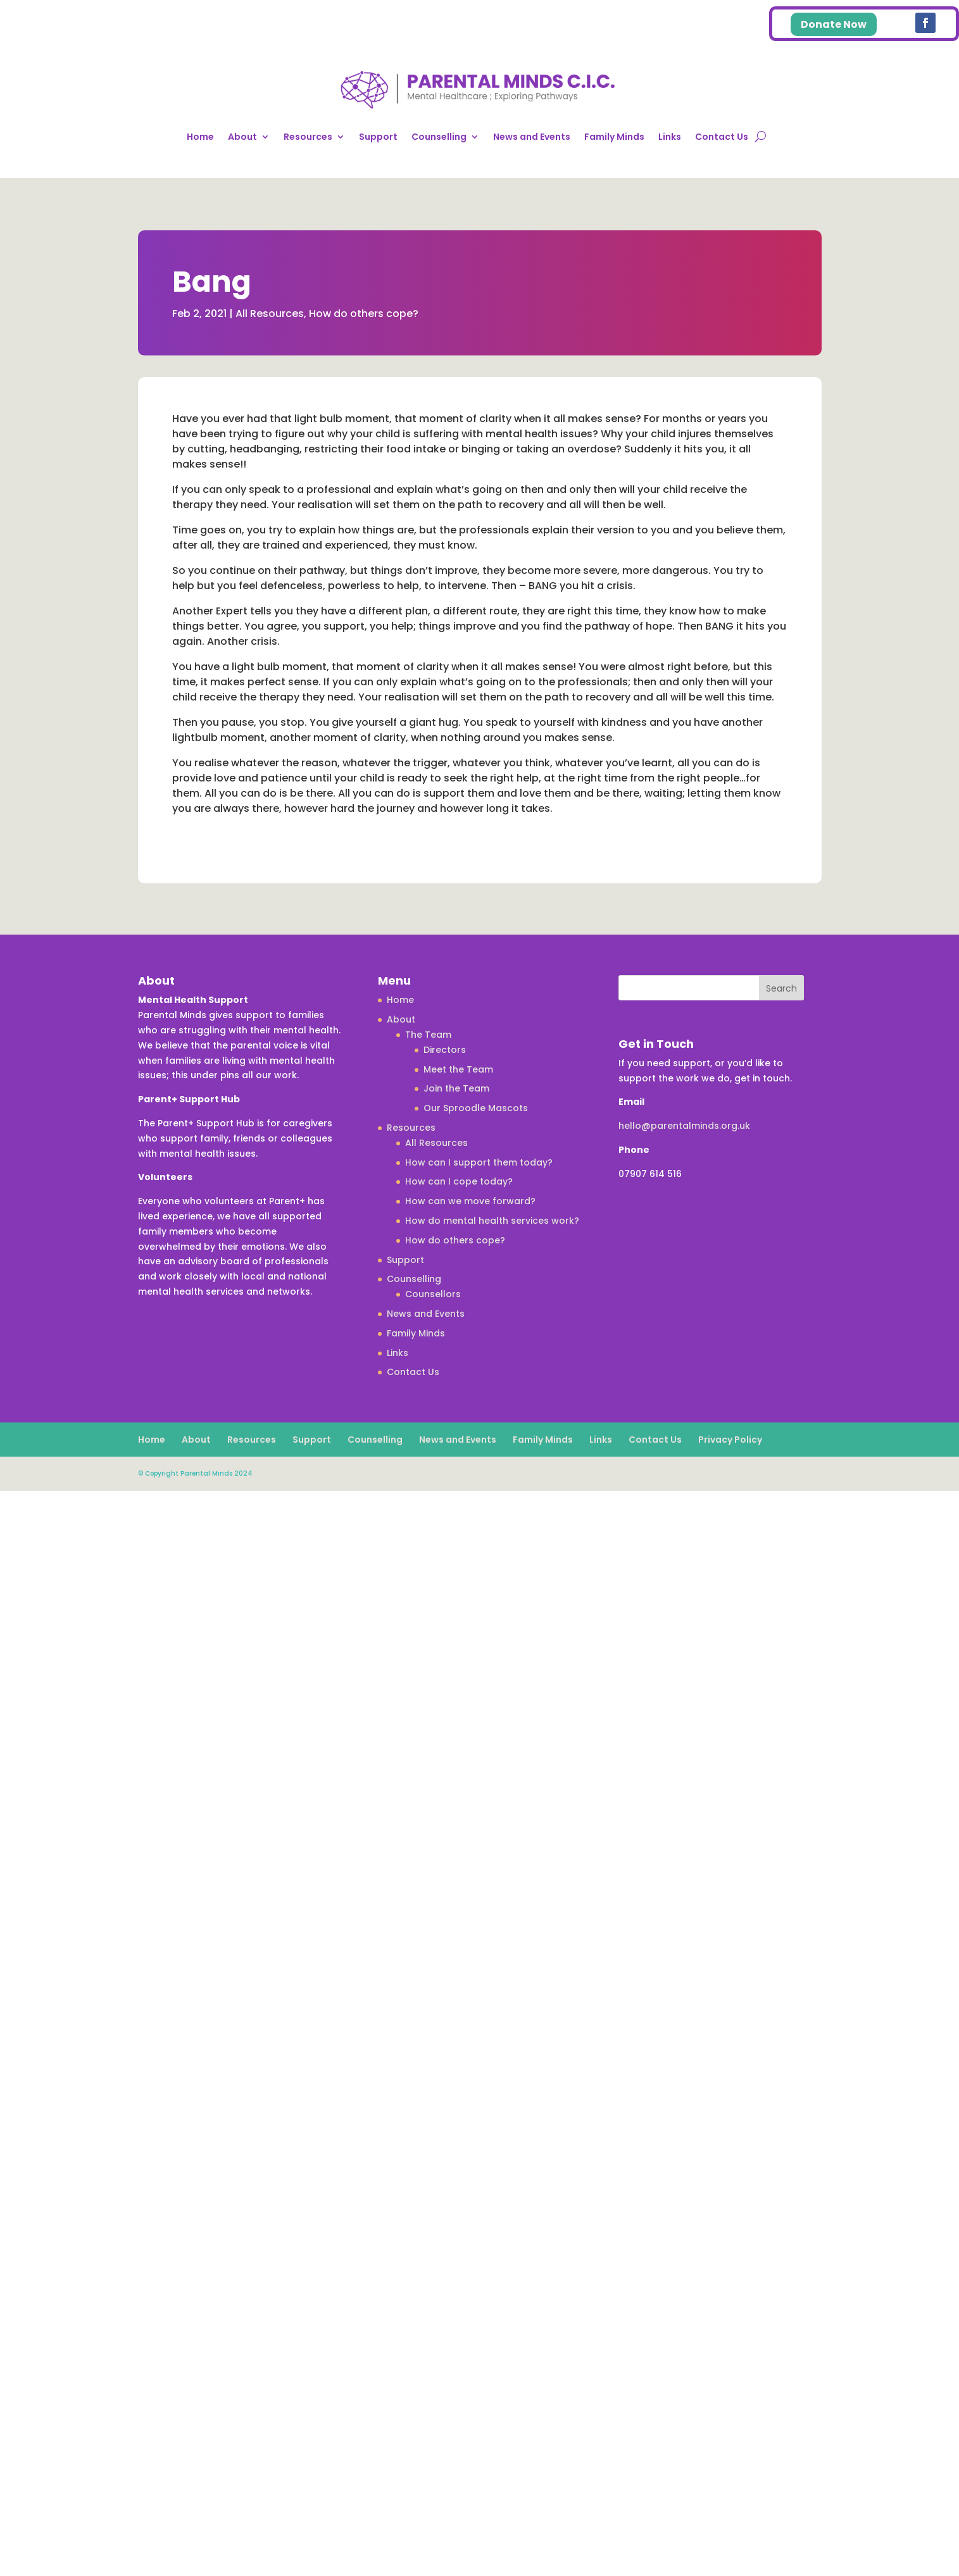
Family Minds (614, 136)
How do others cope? (363, 313)
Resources (308, 136)
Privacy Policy (730, 1439)
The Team (428, 1034)
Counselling (439, 136)
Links (669, 136)
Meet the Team (458, 1069)
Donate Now (834, 24)
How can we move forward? (470, 1201)
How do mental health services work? (492, 1220)
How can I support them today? (479, 1162)
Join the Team (456, 1088)
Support (378, 136)
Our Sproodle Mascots (475, 1108)
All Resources (269, 313)
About (242, 136)
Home (200, 136)
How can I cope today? (459, 1181)
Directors (444, 1049)
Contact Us (721, 136)
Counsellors (433, 1294)
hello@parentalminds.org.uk (684, 1125)
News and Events (531, 136)
